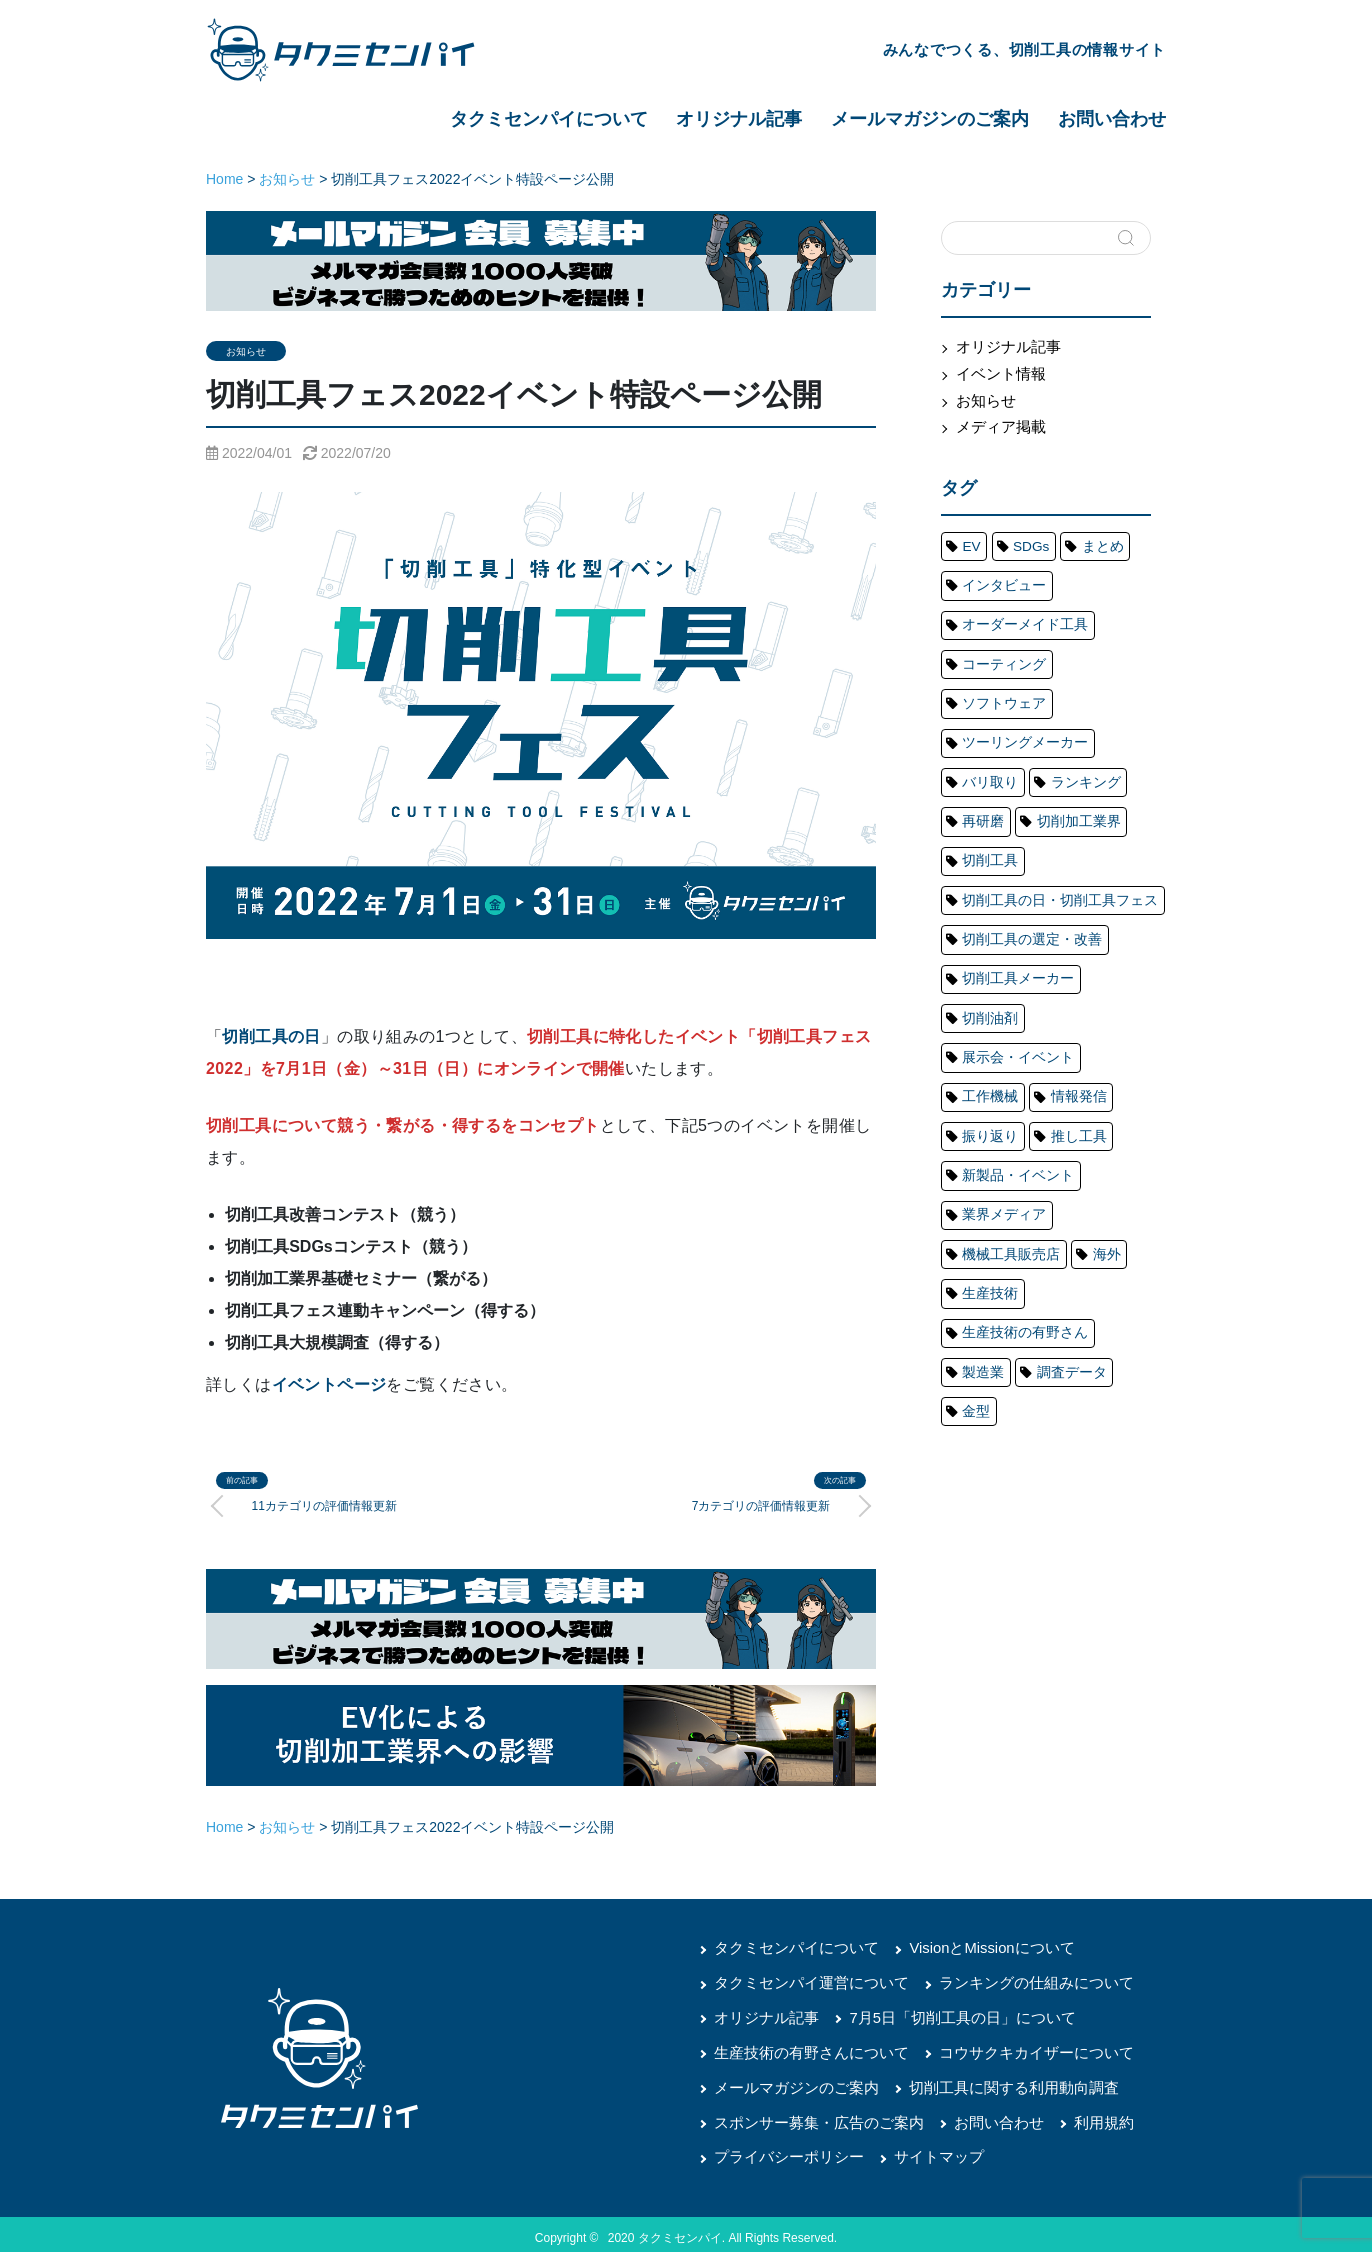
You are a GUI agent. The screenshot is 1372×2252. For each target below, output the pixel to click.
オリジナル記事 (739, 119)
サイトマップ (926, 2150)
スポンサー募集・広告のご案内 (812, 2116)
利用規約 (1082, 2116)
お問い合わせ (1112, 119)
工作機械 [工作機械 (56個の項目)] (1109, 910)
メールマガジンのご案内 (930, 119)
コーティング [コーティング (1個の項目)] (996, 641)
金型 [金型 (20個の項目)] (1061, 1145)
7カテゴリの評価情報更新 (756, 1504)
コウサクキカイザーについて (1017, 2048)
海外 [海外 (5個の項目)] (1085, 1044)
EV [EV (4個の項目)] (968, 540)
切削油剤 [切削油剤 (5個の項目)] (1109, 876)
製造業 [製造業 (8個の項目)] (1115, 1111)
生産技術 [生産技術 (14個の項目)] (984, 1077)
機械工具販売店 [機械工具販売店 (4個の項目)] (1002, 1044)
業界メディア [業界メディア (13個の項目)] (996, 1010)
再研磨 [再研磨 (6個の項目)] (978, 742)
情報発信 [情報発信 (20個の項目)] (984, 943)
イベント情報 (997, 372)
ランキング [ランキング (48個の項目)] (1067, 708)
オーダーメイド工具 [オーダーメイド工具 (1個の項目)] (1014, 607)
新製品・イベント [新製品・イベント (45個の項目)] (1085, 977)
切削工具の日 (271, 1036)
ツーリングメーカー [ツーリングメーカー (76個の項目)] (1014, 674)
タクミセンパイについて (549, 119)
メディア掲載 (997, 423)
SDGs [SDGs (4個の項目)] (1021, 540)
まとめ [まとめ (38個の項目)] (1085, 540)
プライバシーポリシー (784, 2150)
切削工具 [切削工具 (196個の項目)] (984, 775)
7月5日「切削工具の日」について (948, 2014)
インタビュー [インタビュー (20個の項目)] (996, 574)
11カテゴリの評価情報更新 (328, 1504)
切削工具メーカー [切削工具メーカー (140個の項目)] (1008, 876)
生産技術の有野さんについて (805, 2048)
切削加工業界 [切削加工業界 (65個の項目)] (1061, 742)
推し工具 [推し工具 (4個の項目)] (984, 977)
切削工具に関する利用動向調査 (996, 2082)
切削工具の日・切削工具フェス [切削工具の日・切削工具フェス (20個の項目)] (1044, 809)
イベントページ (329, 1384)
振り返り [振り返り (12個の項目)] (1061, 943)
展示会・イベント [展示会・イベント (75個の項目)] (1008, 910)
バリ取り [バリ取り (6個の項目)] (984, 708)
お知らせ (246, 351)
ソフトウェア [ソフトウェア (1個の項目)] (1097, 641)
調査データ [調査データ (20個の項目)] (990, 1145)
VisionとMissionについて (975, 1946)
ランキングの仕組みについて (1017, 1980)
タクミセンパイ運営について (805, 1980)
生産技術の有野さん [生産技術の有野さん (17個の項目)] (1014, 1111)
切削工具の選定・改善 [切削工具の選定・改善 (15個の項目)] (1020, 842)
